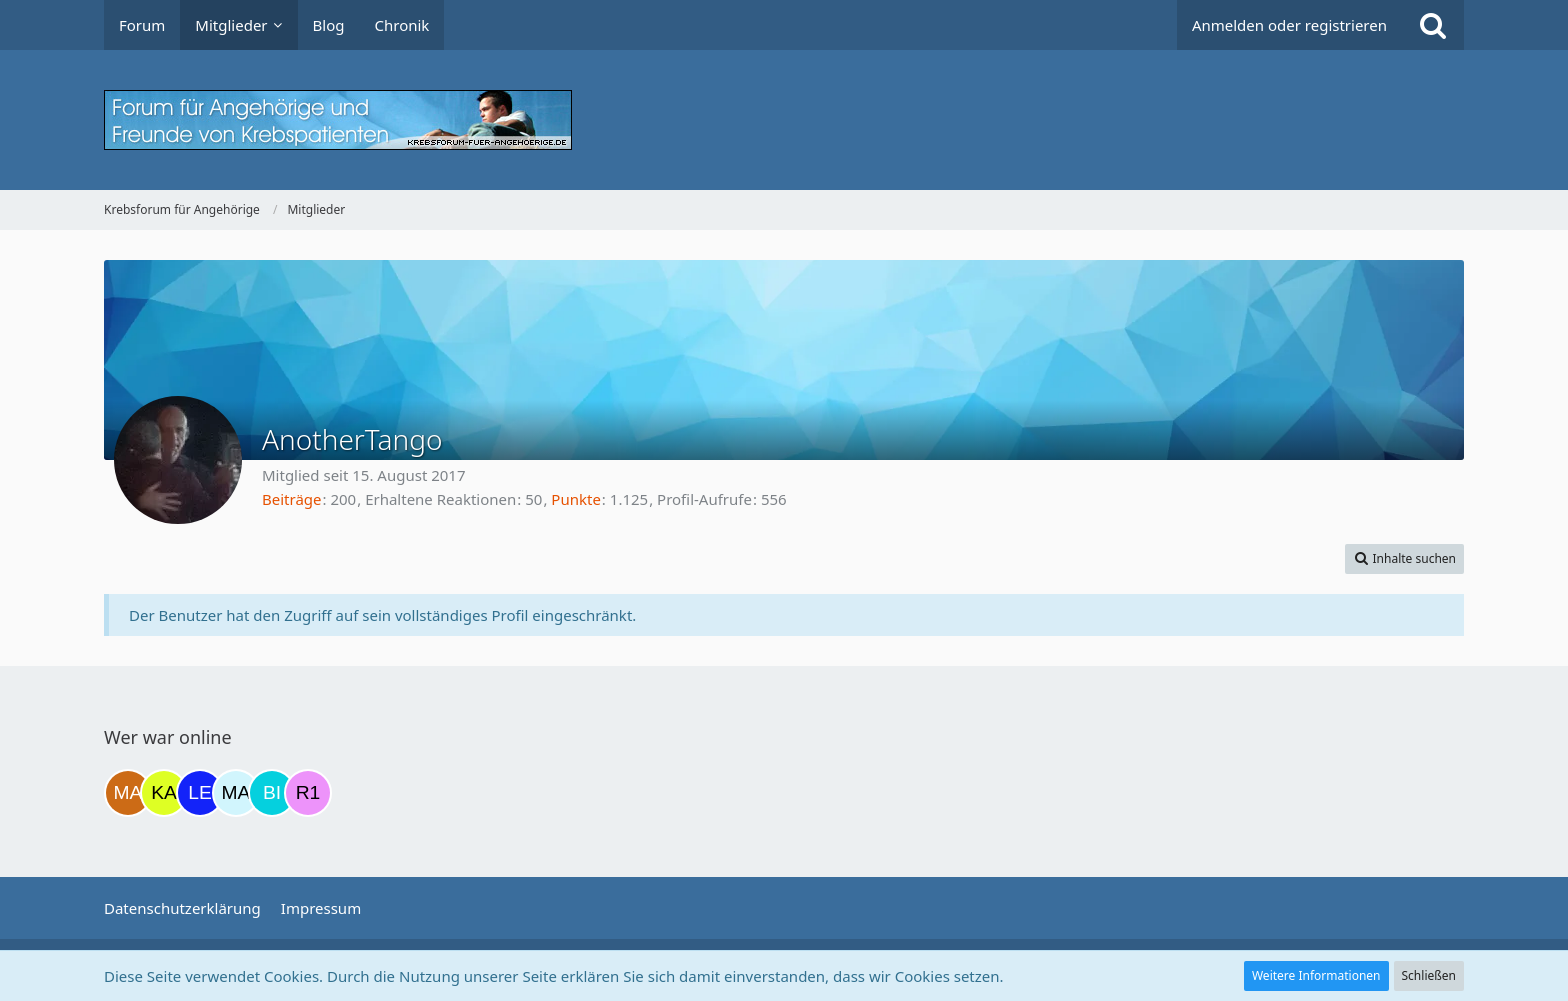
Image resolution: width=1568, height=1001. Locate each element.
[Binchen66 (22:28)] (272, 793)
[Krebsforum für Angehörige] (784, 120)
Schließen (1429, 975)
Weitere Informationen (1316, 975)
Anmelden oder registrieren (1289, 25)
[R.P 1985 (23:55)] (308, 793)
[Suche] (1433, 25)
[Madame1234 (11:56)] (128, 793)
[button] (1404, 559)
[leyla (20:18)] (200, 793)
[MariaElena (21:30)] (236, 793)
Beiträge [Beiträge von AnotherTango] (292, 499)
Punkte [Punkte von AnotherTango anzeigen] (576, 499)
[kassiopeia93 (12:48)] (164, 793)
